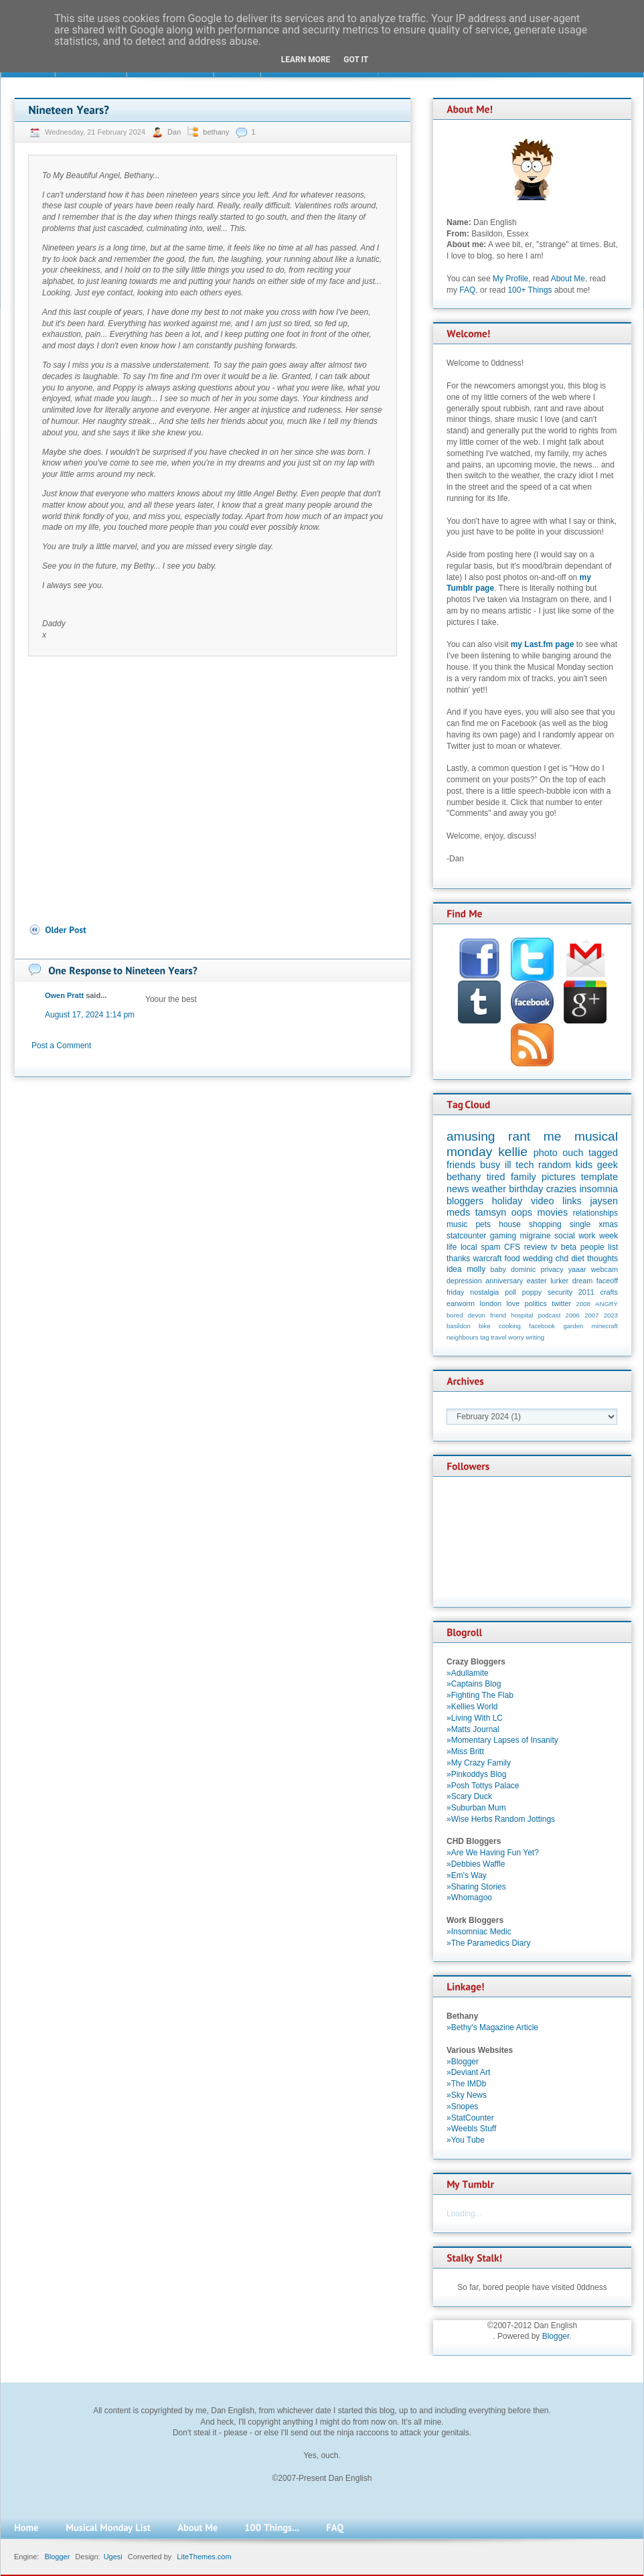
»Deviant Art (468, 2072)
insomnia (598, 1189)
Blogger (556, 2336)
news (458, 1189)
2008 (583, 1303)
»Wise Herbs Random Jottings (501, 1819)
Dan (175, 132)
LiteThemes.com (204, 2557)
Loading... (464, 2213)
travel (498, 1337)
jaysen (604, 1201)
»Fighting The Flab (480, 1695)
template (599, 1176)
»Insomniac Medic (479, 1931)
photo (546, 1152)
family (523, 1176)
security (560, 1292)
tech (524, 1164)
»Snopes (462, 2106)
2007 (591, 1315)
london (490, 1303)
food (511, 1258)
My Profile (510, 278)
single (580, 1224)
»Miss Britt (465, 1751)
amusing (471, 1136)
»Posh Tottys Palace (483, 1785)
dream (582, 1281)
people (592, 1247)
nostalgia (484, 1292)
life (452, 1247)
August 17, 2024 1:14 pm (90, 1014)
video (542, 1201)
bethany (216, 132)
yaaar (577, 1269)
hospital (522, 1315)
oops (521, 1212)
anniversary (504, 1281)
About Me (568, 278)
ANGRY (606, 1303)
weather (489, 1189)
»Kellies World (472, 1706)
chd (562, 1258)
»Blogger (463, 2061)
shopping (545, 1224)
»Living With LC (475, 1718)
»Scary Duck (469, 1796)
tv (554, 1247)
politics (536, 1303)
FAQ (467, 290)
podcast (549, 1315)
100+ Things (529, 290)
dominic (523, 1269)
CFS (512, 1247)
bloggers (465, 1201)
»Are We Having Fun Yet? (493, 1852)
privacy (551, 1269)
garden (573, 1326)
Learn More (306, 59)
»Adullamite (468, 1673)
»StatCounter (470, 2118)
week (608, 1235)
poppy (532, 1292)
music (457, 1224)
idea (454, 1269)
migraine (535, 1235)
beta (568, 1247)
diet (577, 1258)
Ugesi (113, 2557)
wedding (538, 1258)
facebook (542, 1326)
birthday (526, 1189)
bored (455, 1315)
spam (490, 1247)
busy (490, 1164)
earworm (461, 1303)
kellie (513, 1152)
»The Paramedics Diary (488, 1943)
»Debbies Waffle (476, 1864)
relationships (595, 1213)
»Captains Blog (474, 1684)
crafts (609, 1292)
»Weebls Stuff (471, 2128)
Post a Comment (61, 1045)
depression (464, 1281)
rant (519, 1136)
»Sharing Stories (476, 1886)
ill (508, 1164)
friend (498, 1315)
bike (485, 1326)
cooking (510, 1326)
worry (516, 1337)
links (572, 1201)
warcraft (487, 1258)
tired (496, 1176)
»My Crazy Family (479, 1763)
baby (498, 1269)
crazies (561, 1189)
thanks (458, 1258)
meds (458, 1212)
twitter (561, 1303)
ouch (572, 1152)
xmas (608, 1224)
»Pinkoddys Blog (476, 1774)
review (536, 1247)
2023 (611, 1315)
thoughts (602, 1258)
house (510, 1224)
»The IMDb (466, 2083)
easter (537, 1281)
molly (476, 1269)
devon (476, 1315)
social (564, 1235)
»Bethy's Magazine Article (492, 2027)
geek (607, 1164)
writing (535, 1337)
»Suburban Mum (476, 1807)
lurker (559, 1281)
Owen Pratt (64, 995)
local (469, 1247)
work (586, 1235)
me (553, 1136)
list (613, 1247)
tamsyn (490, 1212)
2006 (573, 1315)
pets (483, 1224)
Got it (355, 59)
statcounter (466, 1235)
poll (510, 1292)
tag (484, 1337)
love (512, 1303)
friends (461, 1164)
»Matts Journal (473, 1729)
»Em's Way (467, 1875)
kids (584, 1164)
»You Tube (466, 2140)
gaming (503, 1235)
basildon (459, 1326)
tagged (603, 1152)
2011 (586, 1292)
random (554, 1164)
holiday (507, 1201)
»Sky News (467, 2095)
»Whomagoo (469, 1897)
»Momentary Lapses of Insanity (502, 1740)
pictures (558, 1176)
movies (553, 1212)
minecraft (605, 1326)
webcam (604, 1269)
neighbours (462, 1337)
